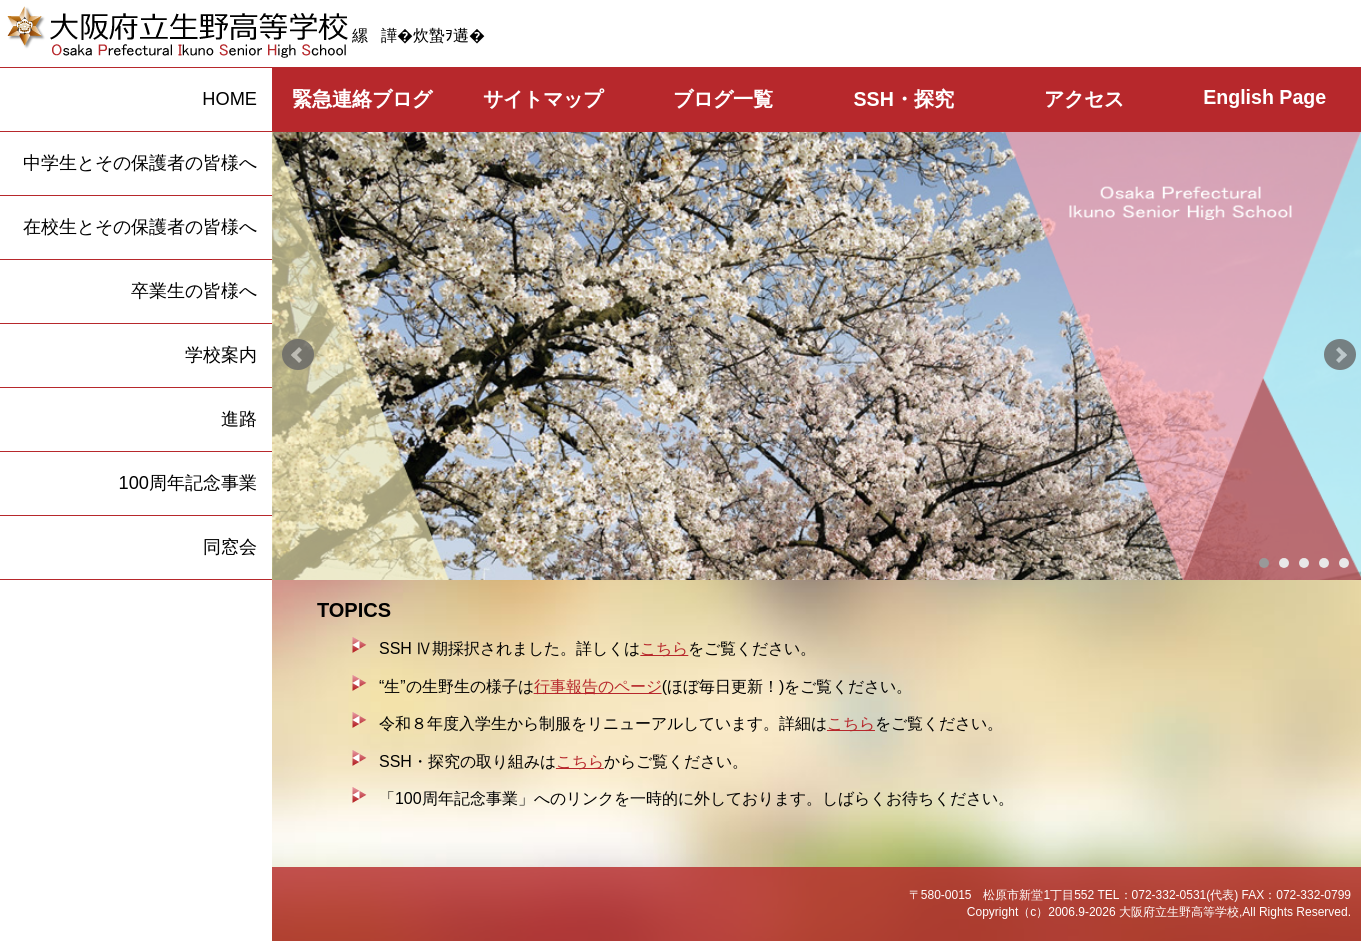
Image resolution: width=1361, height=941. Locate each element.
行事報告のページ (598, 686)
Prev (298, 355)
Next (1340, 355)
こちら (664, 648)
